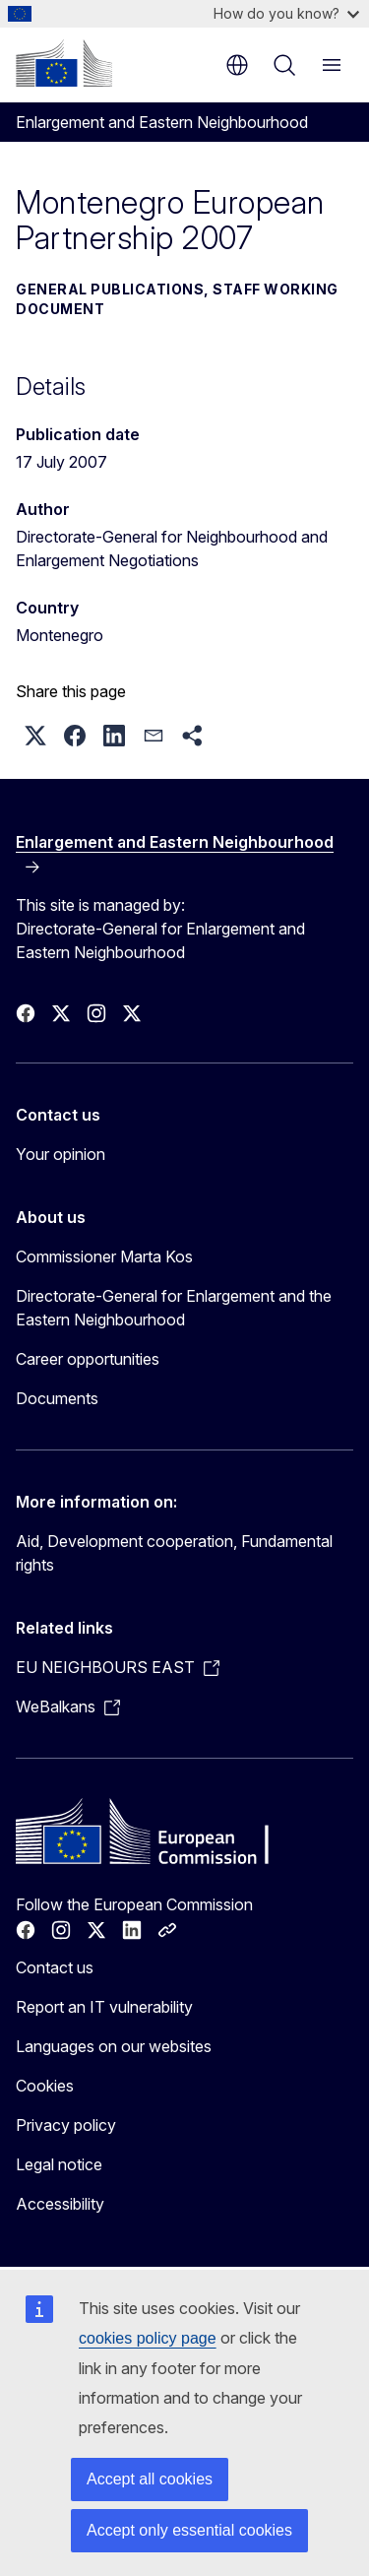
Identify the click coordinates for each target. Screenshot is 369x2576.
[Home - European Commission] (64, 63)
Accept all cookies (150, 2479)
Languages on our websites (114, 2046)
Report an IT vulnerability (104, 2007)
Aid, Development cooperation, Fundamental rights (174, 1553)
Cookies (45, 2085)
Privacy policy (66, 2125)
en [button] (237, 65)
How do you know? (286, 13)
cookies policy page (147, 2338)
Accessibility (60, 2204)
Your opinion (60, 1154)
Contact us (54, 1967)
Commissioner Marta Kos (104, 1256)
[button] (35, 735)
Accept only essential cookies (189, 2530)
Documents (57, 1398)
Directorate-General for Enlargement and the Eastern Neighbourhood (174, 1307)
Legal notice (59, 2164)
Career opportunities (87, 1359)
